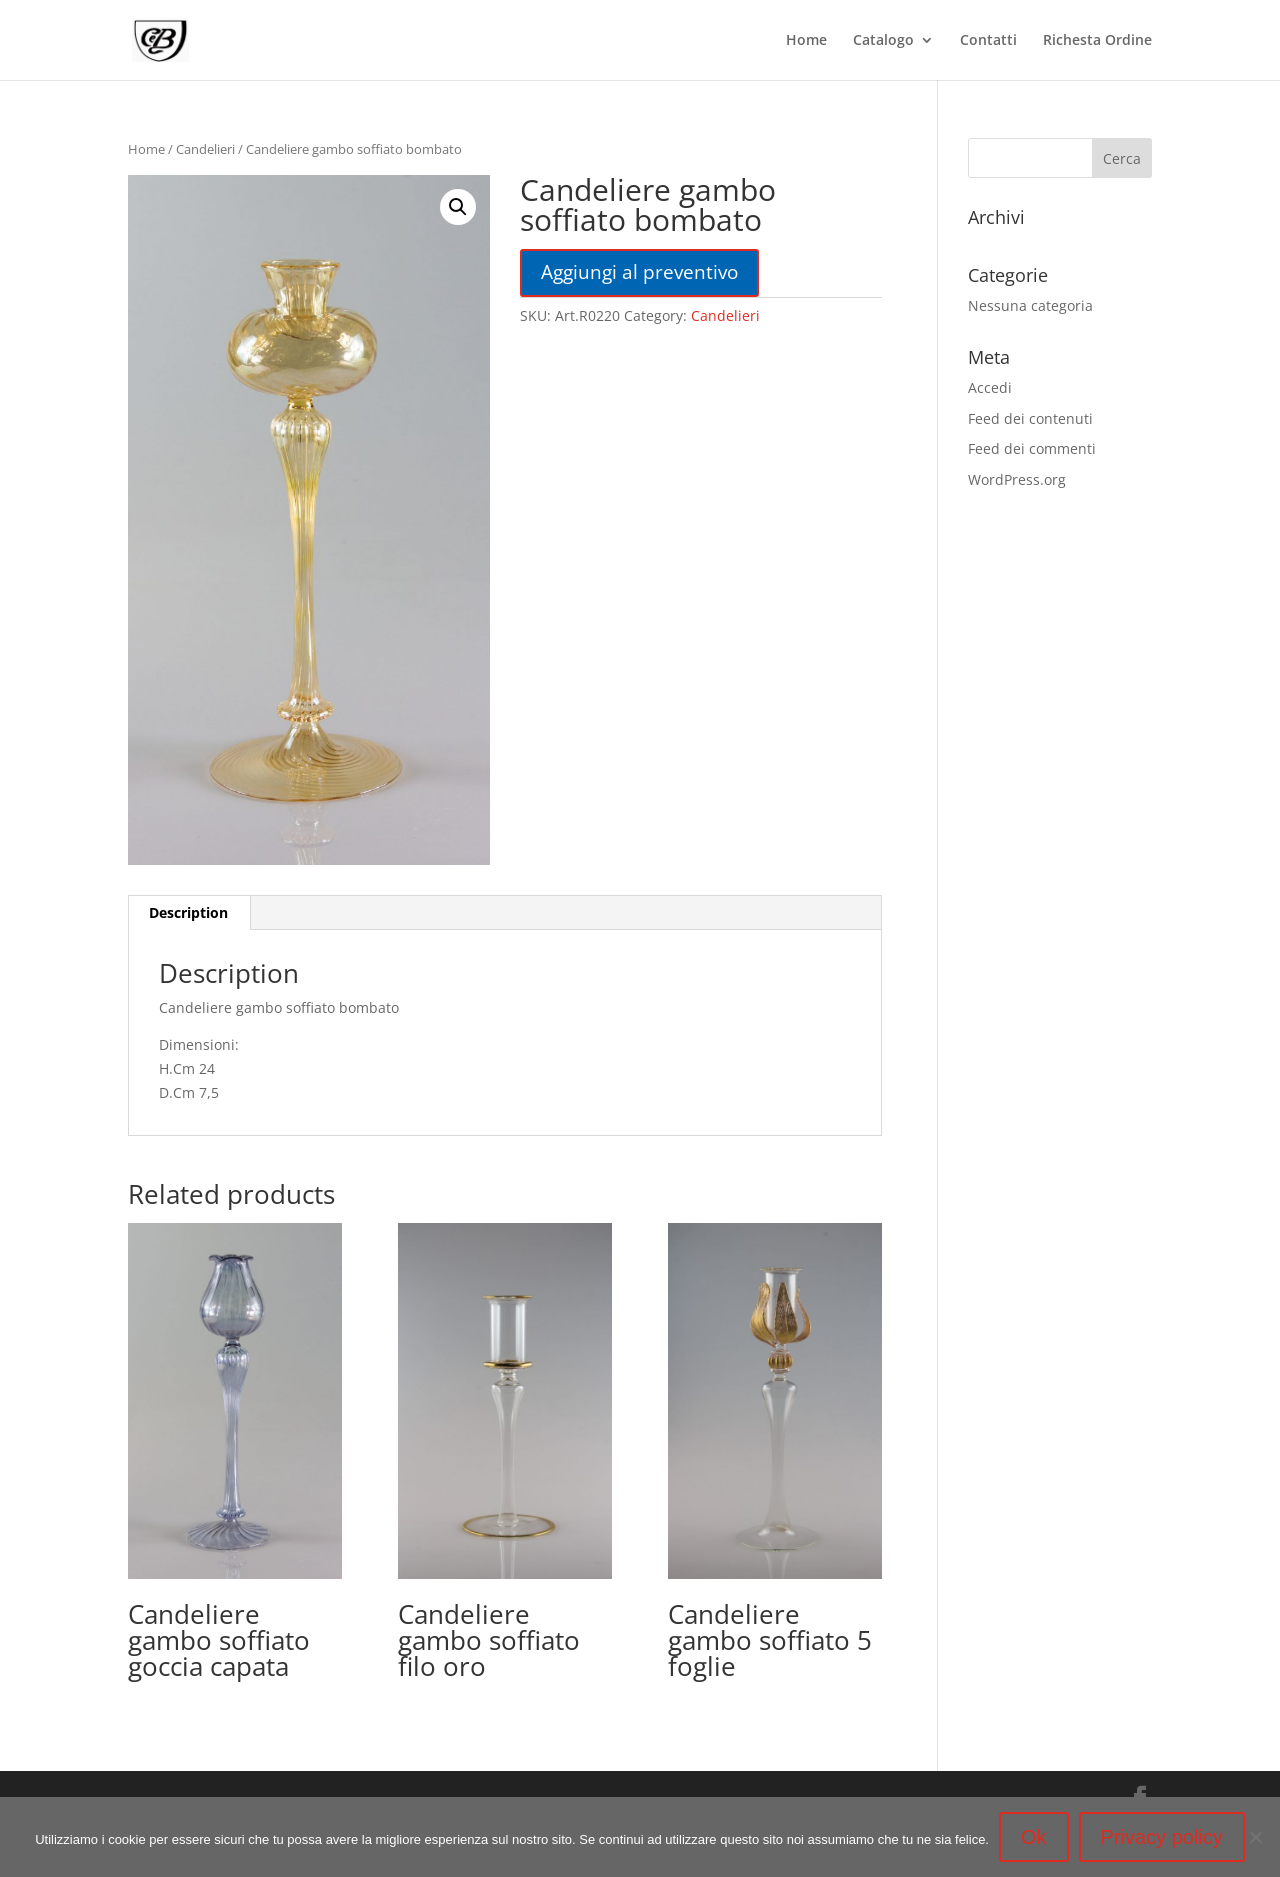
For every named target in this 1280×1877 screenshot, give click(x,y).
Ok (1034, 1837)
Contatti (988, 41)
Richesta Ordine (1097, 41)
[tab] (189, 913)
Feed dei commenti (1032, 448)
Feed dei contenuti (1030, 418)
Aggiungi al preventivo (639, 271)
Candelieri (205, 149)
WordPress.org (1017, 479)
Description (188, 912)
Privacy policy (1162, 1837)
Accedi (990, 387)
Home (806, 41)
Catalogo (883, 41)
